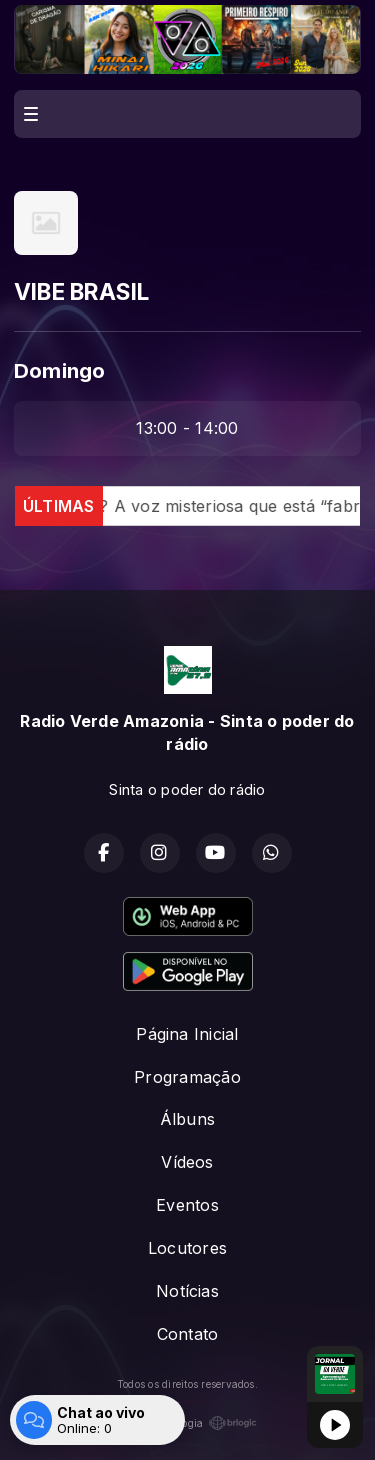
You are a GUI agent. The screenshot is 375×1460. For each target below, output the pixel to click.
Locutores (187, 1248)
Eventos (187, 1205)
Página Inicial (187, 1034)
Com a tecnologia (188, 1423)
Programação (187, 1077)
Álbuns (187, 1119)
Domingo (60, 370)
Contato (188, 1334)
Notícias (187, 1291)
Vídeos (187, 1162)
